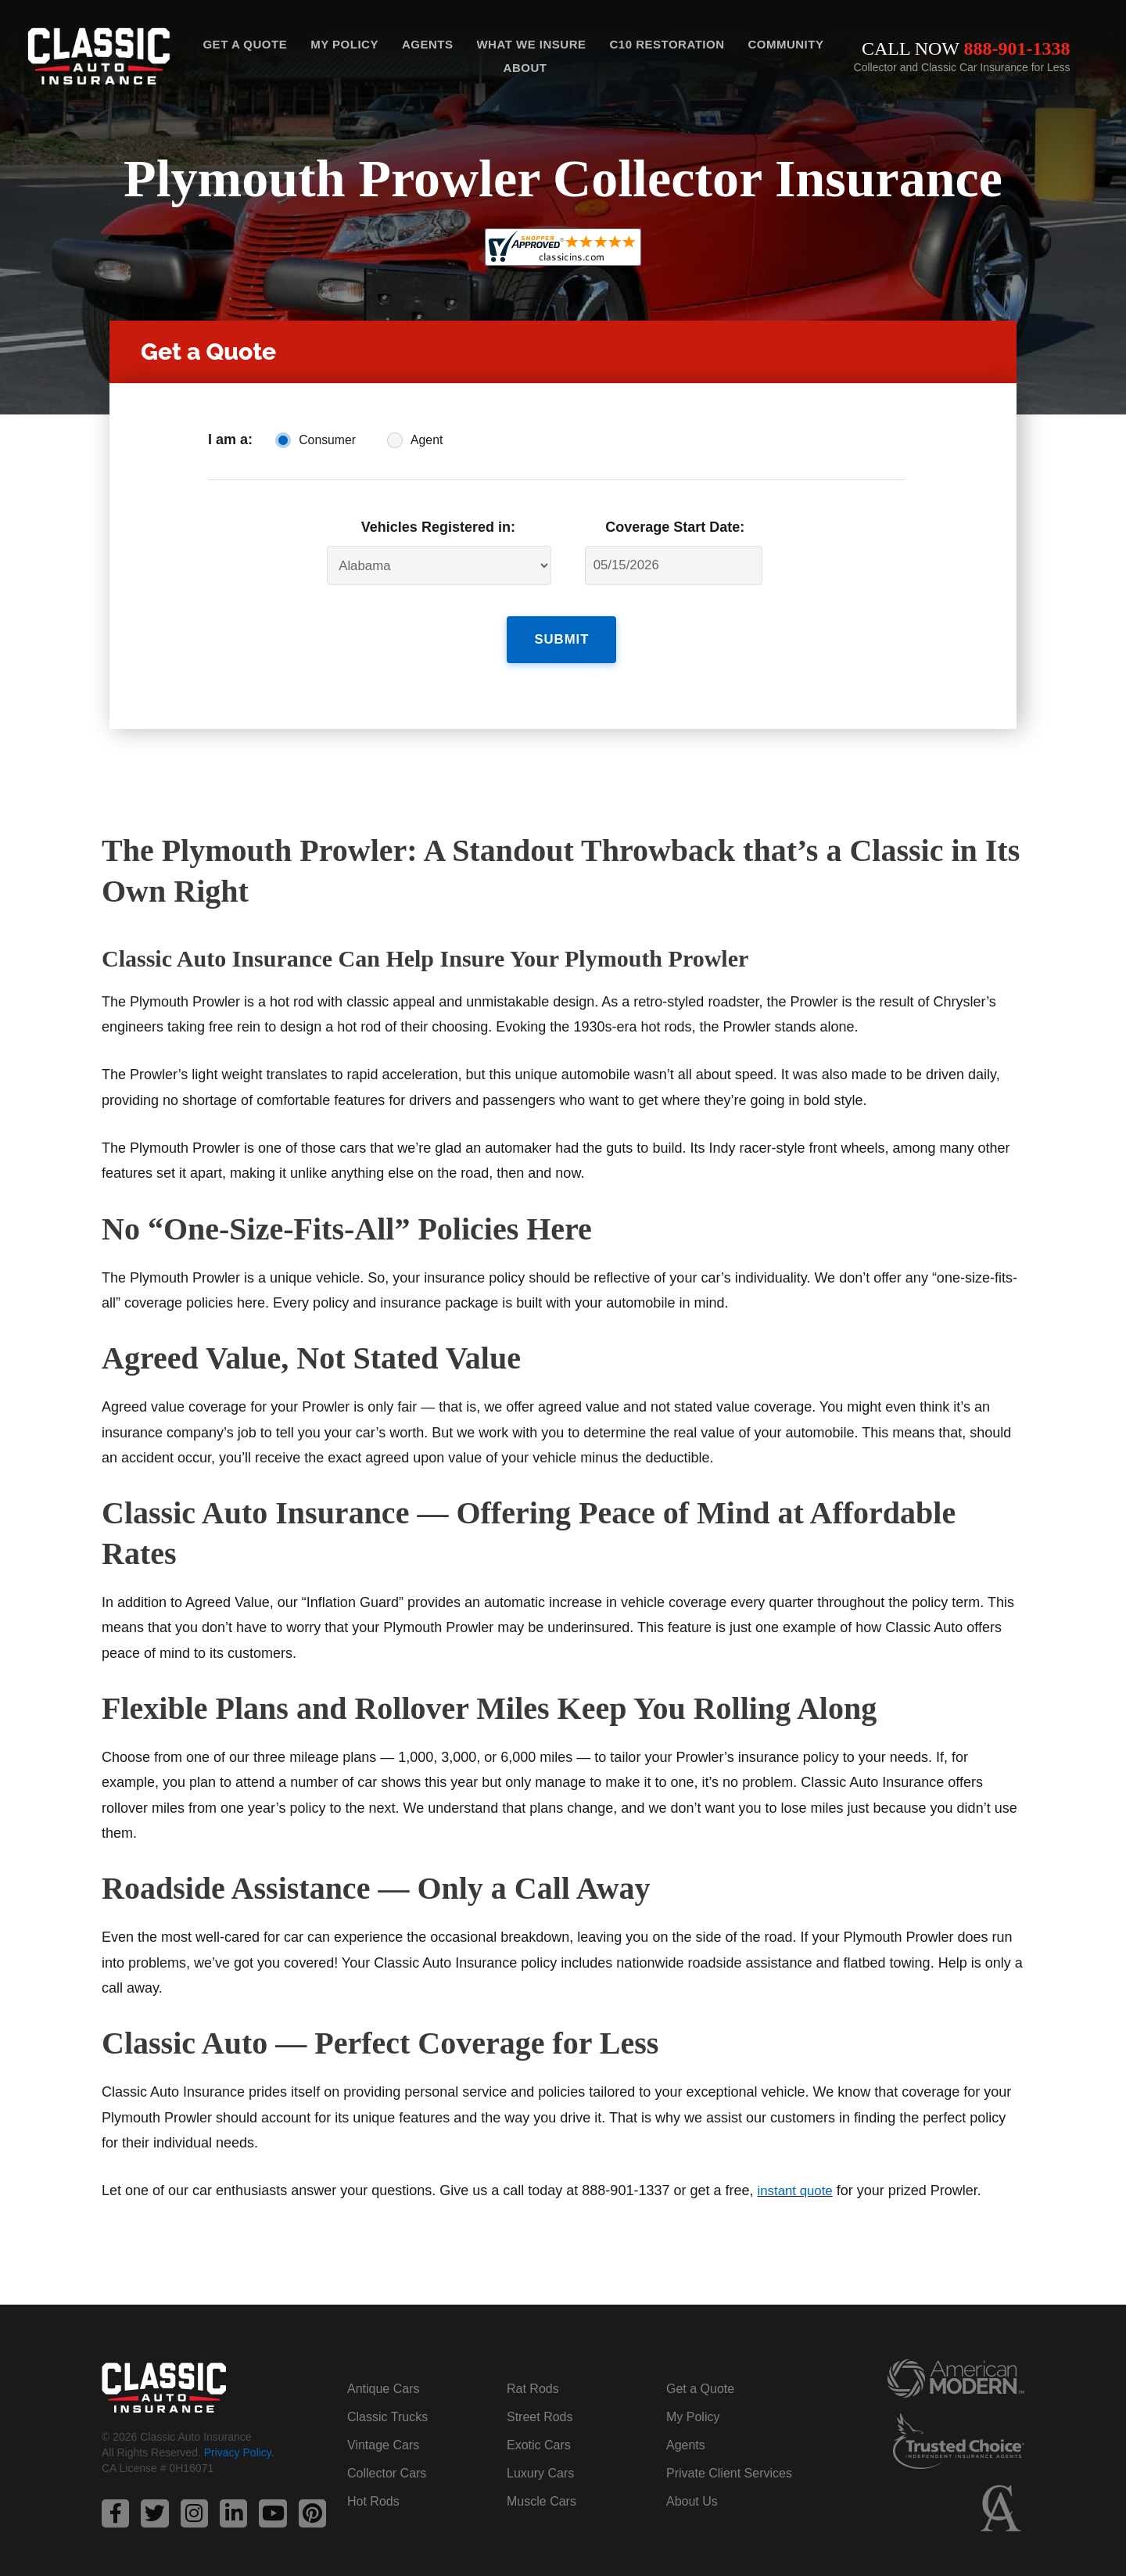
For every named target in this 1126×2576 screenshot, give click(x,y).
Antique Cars (383, 2378)
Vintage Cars (383, 2434)
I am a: (230, 439)
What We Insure (531, 44)
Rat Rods (533, 2378)
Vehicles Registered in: (438, 527)
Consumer (327, 440)
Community (785, 44)
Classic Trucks (387, 2406)
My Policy (344, 44)
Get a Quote (245, 44)
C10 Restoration (667, 44)
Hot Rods (373, 2491)
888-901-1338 (1017, 48)
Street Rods (539, 2406)
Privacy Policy (237, 2444)
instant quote (798, 2181)
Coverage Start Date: (674, 527)
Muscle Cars (541, 2491)
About (525, 67)
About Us (692, 2491)
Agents (428, 44)
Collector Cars (386, 2463)
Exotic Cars (539, 2434)
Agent (427, 440)
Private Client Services (729, 2463)
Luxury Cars (540, 2463)
